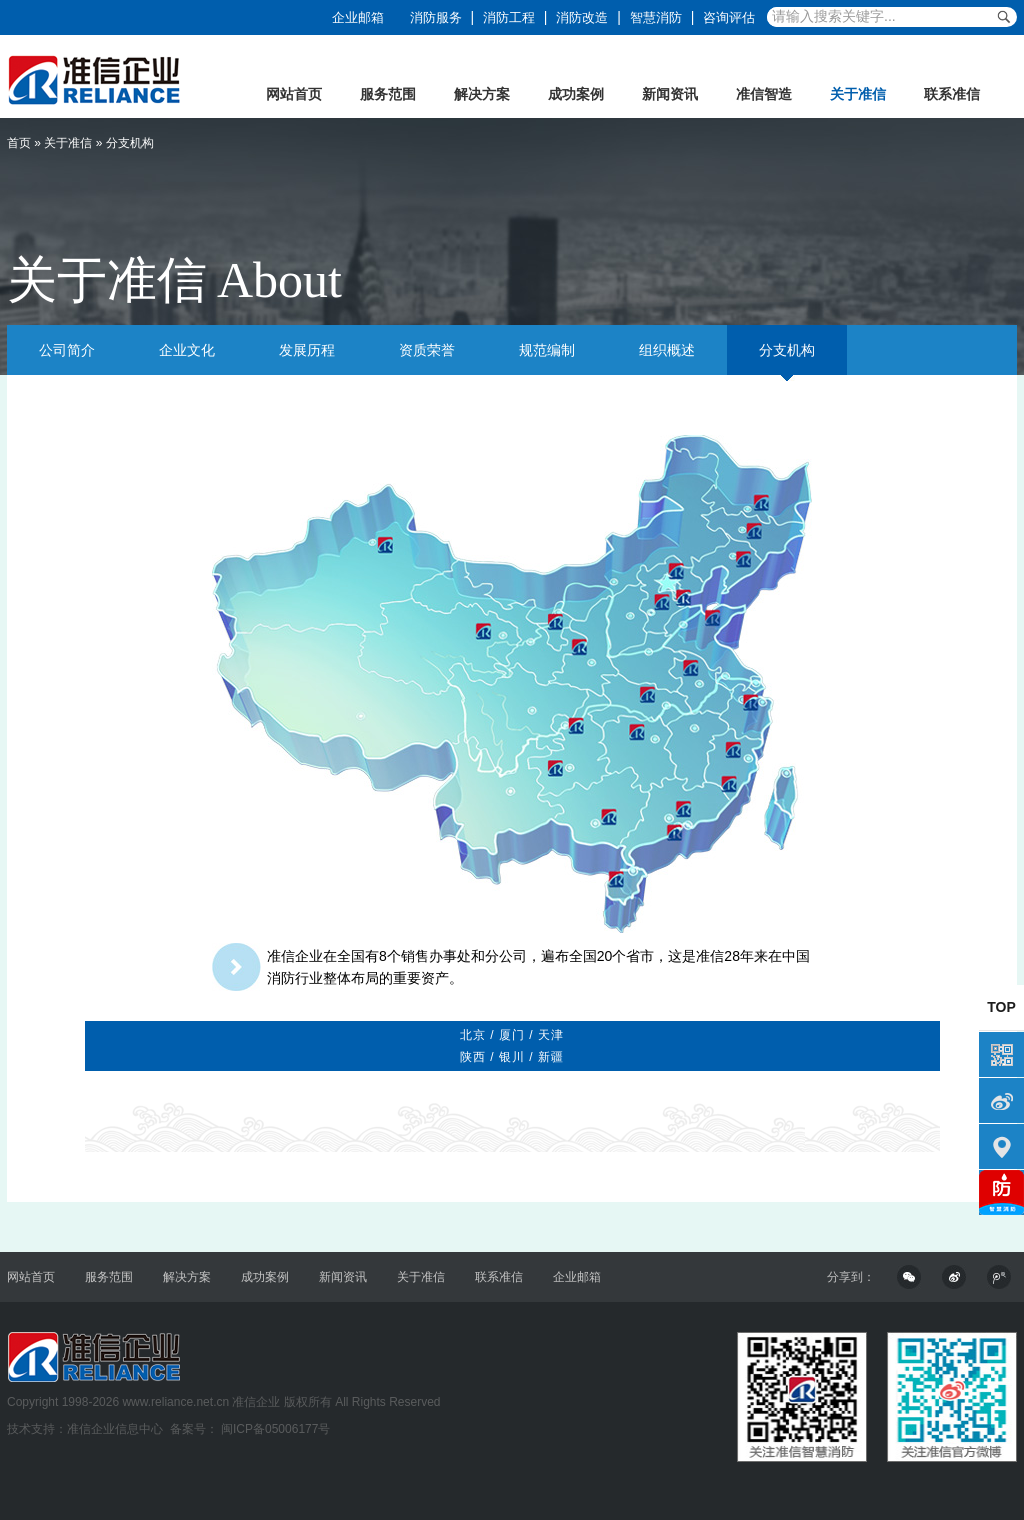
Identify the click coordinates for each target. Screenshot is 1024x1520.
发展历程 (307, 350)
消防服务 (436, 17)
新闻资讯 (670, 94)
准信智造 (764, 94)
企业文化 (187, 350)
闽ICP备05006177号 (274, 1429)
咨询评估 (729, 17)
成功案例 (576, 94)
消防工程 (509, 17)
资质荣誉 (427, 350)
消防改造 (582, 17)
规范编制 (547, 350)
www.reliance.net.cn (175, 1402)
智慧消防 (656, 17)
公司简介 (67, 350)
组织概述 (667, 350)
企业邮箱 (358, 17)
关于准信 (858, 94)
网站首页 (294, 94)
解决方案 (482, 94)
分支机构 (787, 350)
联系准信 (952, 94)
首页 (19, 143)
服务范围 (388, 94)
